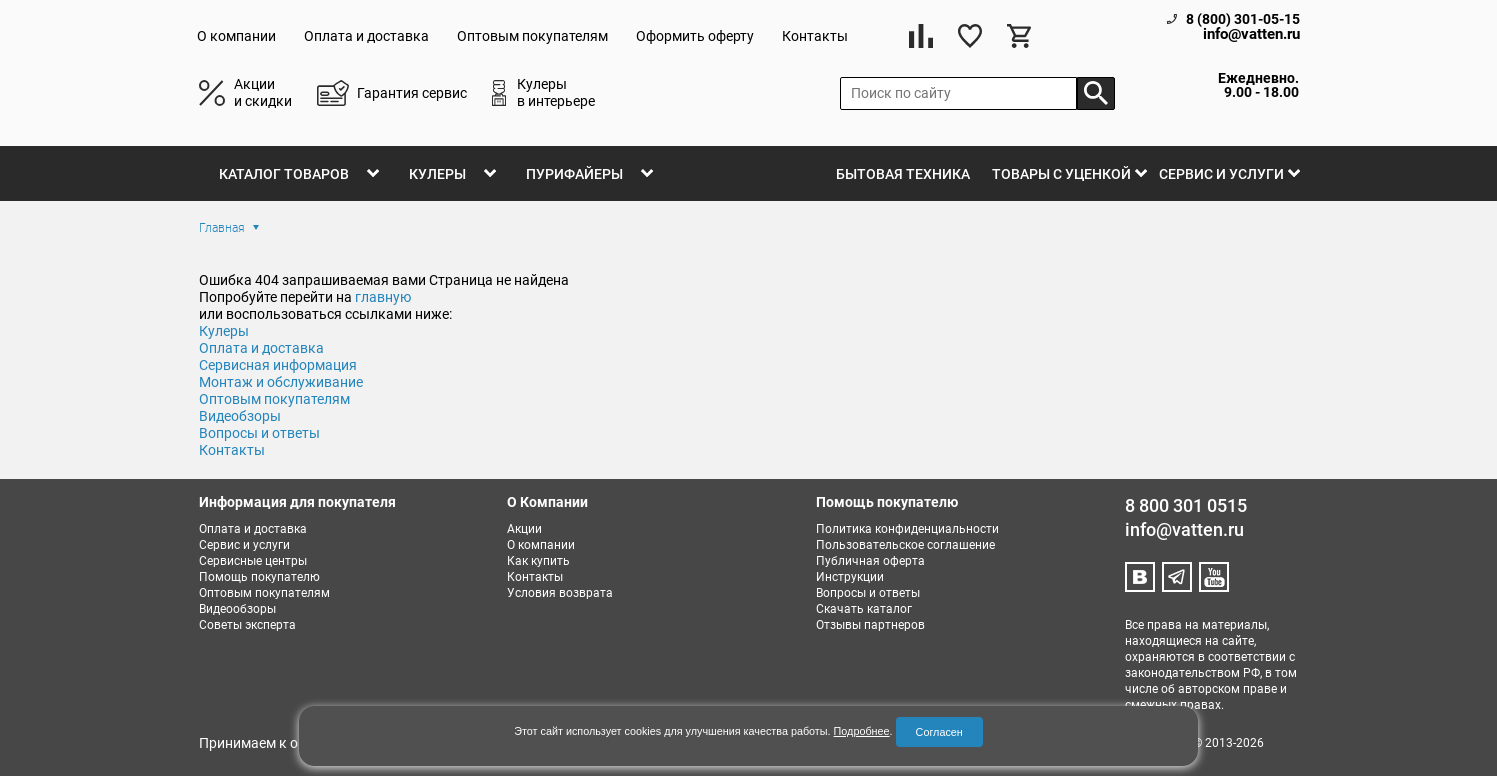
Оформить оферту (695, 36)
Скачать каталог (864, 609)
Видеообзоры (237, 609)
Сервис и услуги (1221, 174)
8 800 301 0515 (1186, 505)
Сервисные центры (253, 561)
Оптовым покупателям (532, 36)
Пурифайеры (574, 174)
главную (383, 297)
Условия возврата (560, 593)
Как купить (538, 561)
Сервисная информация (278, 365)
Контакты (815, 36)
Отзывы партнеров (870, 625)
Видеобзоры (240, 416)
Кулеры (437, 174)
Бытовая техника (903, 174)
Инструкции (850, 577)
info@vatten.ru (1251, 34)
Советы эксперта (247, 625)
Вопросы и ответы (259, 433)
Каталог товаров (284, 174)
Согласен (939, 732)
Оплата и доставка (366, 36)
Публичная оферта (870, 561)
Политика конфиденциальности (907, 529)
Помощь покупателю (259, 577)
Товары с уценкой (1061, 174)
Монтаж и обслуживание (281, 382)
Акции (524, 529)
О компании (236, 36)
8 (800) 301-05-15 (1243, 19)
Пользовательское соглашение (905, 545)
